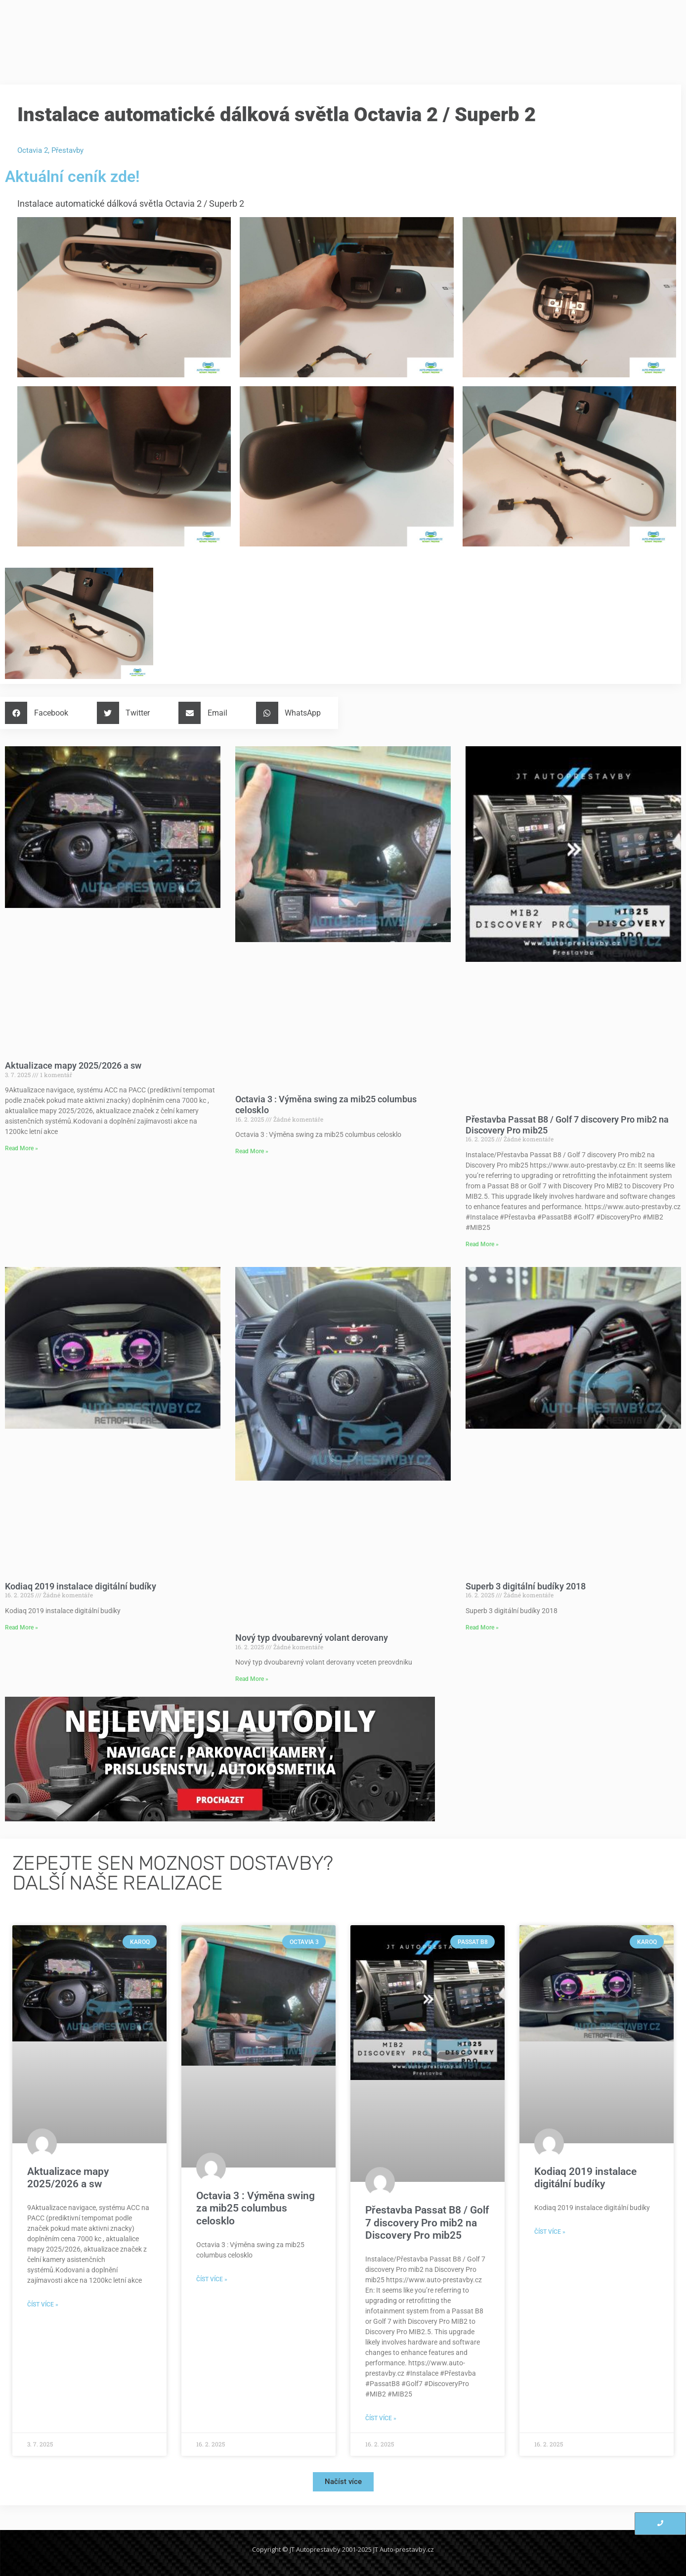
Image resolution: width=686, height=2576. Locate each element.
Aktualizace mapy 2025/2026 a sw (73, 1065)
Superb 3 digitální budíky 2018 (526, 1586)
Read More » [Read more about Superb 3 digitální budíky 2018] (482, 1627)
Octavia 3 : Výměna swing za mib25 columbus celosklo (255, 2208)
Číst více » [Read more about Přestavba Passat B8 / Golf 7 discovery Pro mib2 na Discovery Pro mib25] (380, 2418)
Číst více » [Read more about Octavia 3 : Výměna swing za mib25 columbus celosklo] (211, 2279)
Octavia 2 (32, 150)
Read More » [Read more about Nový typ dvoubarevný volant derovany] (251, 1678)
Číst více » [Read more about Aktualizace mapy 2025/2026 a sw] (42, 2304)
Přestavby (67, 150)
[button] (40, 713)
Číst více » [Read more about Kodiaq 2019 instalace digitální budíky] (549, 2231)
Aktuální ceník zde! (72, 176)
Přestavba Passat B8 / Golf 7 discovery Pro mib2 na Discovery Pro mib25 (427, 2222)
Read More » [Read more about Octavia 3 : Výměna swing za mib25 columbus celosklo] (251, 1151)
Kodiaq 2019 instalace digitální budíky (80, 1586)
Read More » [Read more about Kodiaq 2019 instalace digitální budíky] (21, 1627)
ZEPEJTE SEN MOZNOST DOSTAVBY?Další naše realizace (172, 1873)
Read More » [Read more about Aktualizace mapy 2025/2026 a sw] (21, 1148)
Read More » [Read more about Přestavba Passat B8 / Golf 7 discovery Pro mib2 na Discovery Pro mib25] (482, 1244)
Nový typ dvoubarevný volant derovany (311, 1637)
